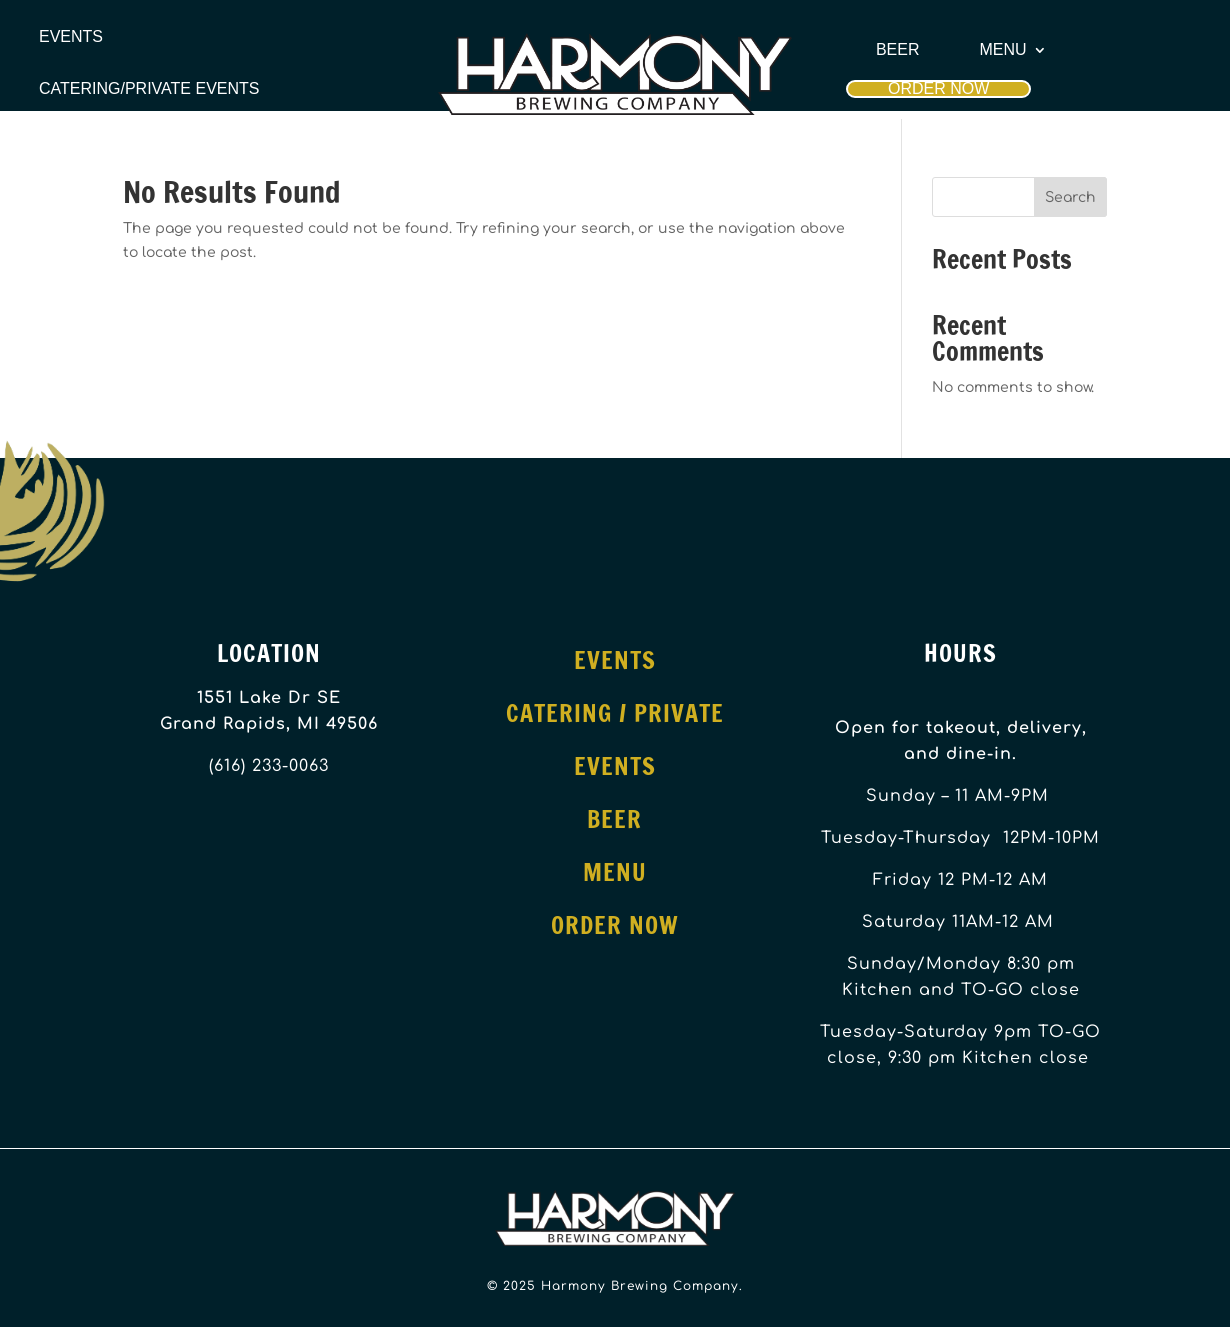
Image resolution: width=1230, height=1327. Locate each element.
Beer (898, 50)
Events (71, 37)
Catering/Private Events (149, 89)
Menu (1003, 50)
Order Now (938, 88)
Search (1070, 197)
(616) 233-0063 (269, 766)
